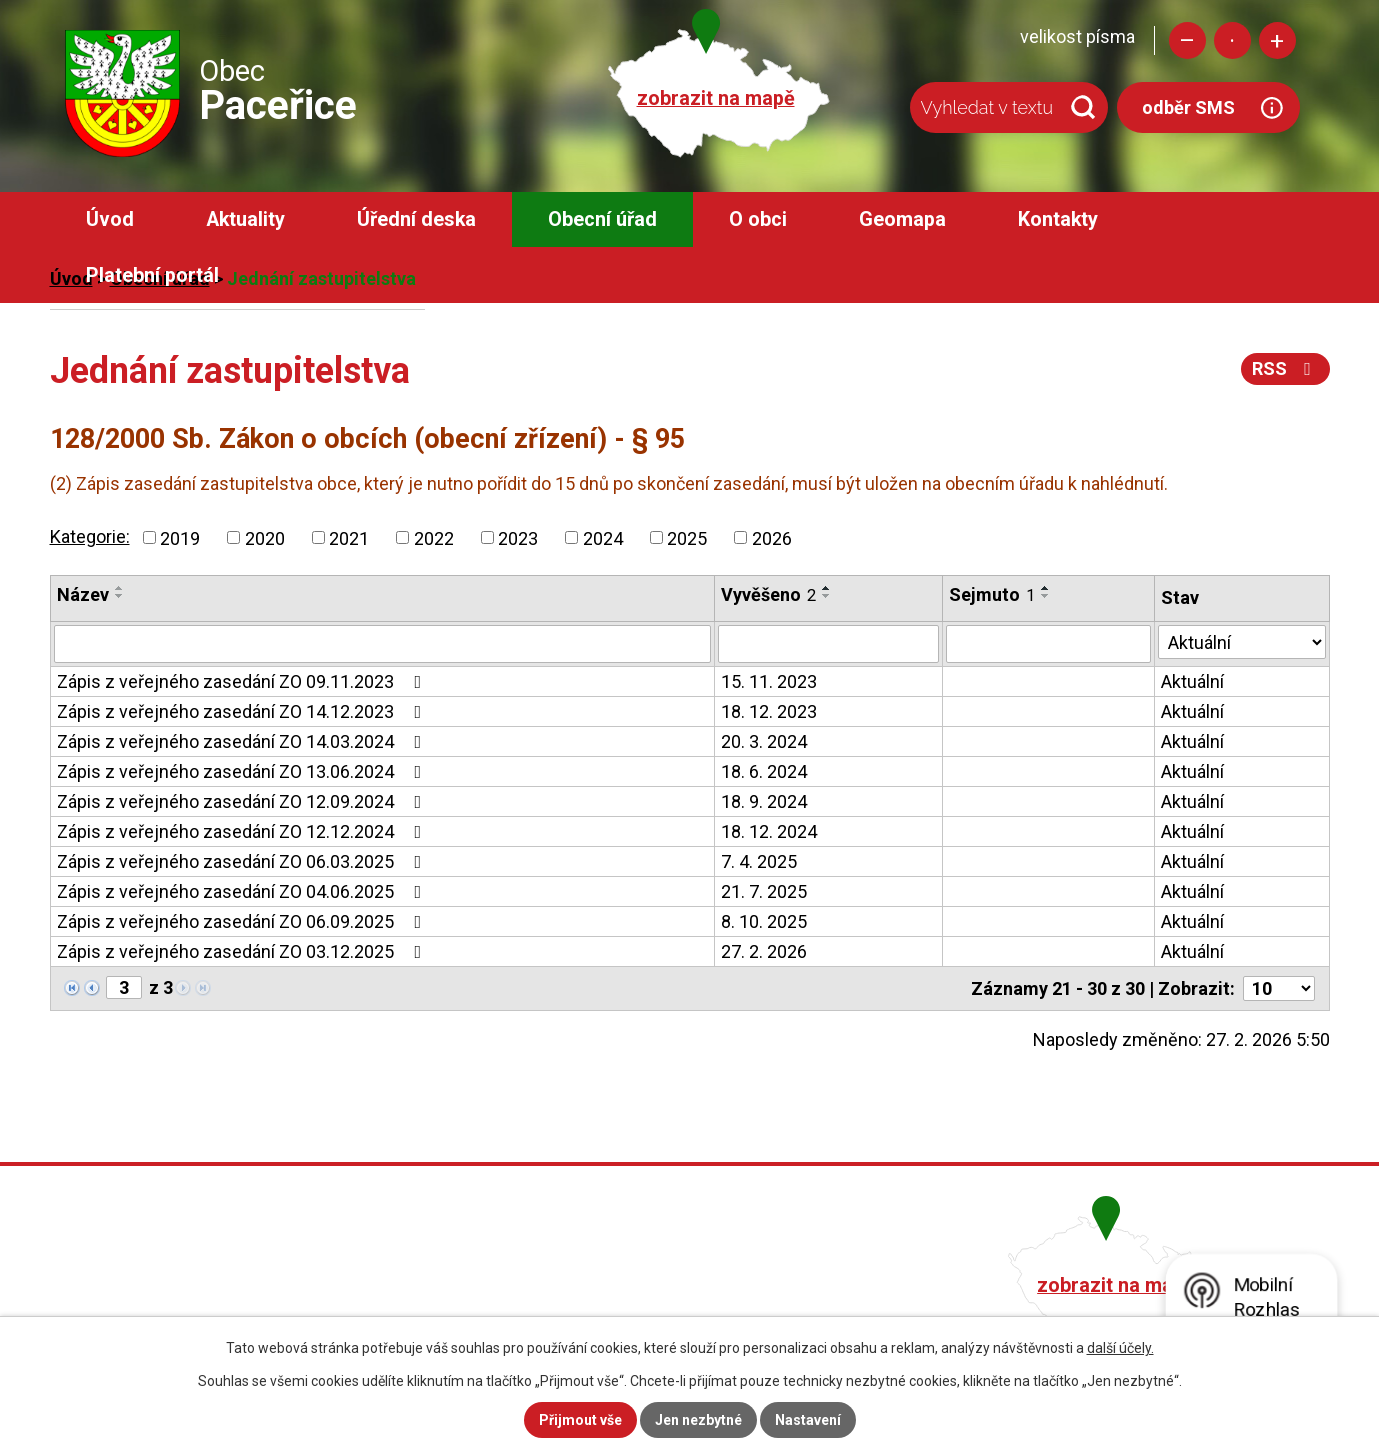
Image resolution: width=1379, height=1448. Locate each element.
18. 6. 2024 (764, 771)
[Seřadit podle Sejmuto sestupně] (1046, 596)
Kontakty (1058, 219)
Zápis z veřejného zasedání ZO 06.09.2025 (243, 921)
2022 (434, 537)
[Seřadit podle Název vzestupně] (120, 588)
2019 (180, 537)
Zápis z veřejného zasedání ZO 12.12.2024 (243, 831)
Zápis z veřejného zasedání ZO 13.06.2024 (243, 771)
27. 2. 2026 (764, 951)
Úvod (110, 219)
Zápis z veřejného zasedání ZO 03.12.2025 (243, 951)
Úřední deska (416, 219)
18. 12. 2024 (769, 831)
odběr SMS (1188, 107)
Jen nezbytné (698, 1420)
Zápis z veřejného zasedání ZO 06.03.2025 (243, 861)
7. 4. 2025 (759, 861)
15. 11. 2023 (769, 681)
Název (83, 594)
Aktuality (245, 219)
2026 (772, 537)
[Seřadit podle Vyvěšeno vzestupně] (827, 588)
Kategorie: (90, 536)
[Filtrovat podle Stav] (1241, 642)
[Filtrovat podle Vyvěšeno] (828, 644)
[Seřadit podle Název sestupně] (120, 596)
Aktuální (1192, 681)
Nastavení (808, 1420)
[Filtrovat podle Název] (383, 644)
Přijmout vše (580, 1420)
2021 (349, 537)
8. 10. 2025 (764, 921)
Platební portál (152, 275)
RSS (1285, 368)
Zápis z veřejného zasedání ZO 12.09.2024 (243, 801)
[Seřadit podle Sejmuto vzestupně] (1046, 588)
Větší (1277, 40)
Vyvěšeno (768, 594)
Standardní (1232, 40)
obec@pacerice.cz (585, 1311)
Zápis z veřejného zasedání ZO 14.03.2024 (243, 741)
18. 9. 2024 (764, 801)
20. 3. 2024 (764, 741)
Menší (1187, 40)
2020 (265, 537)
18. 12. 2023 (769, 711)
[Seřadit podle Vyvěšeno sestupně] (827, 596)
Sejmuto (992, 594)
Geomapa (902, 219)
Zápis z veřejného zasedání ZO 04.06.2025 (243, 891)
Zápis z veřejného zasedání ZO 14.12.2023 (243, 711)
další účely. (1120, 1348)
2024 (603, 537)
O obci (758, 219)
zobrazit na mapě (716, 98)
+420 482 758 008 (582, 1282)
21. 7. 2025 (764, 891)
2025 (687, 537)
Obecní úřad (602, 219)
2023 (518, 537)
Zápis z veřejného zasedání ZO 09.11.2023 (243, 681)
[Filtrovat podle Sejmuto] (1048, 644)
